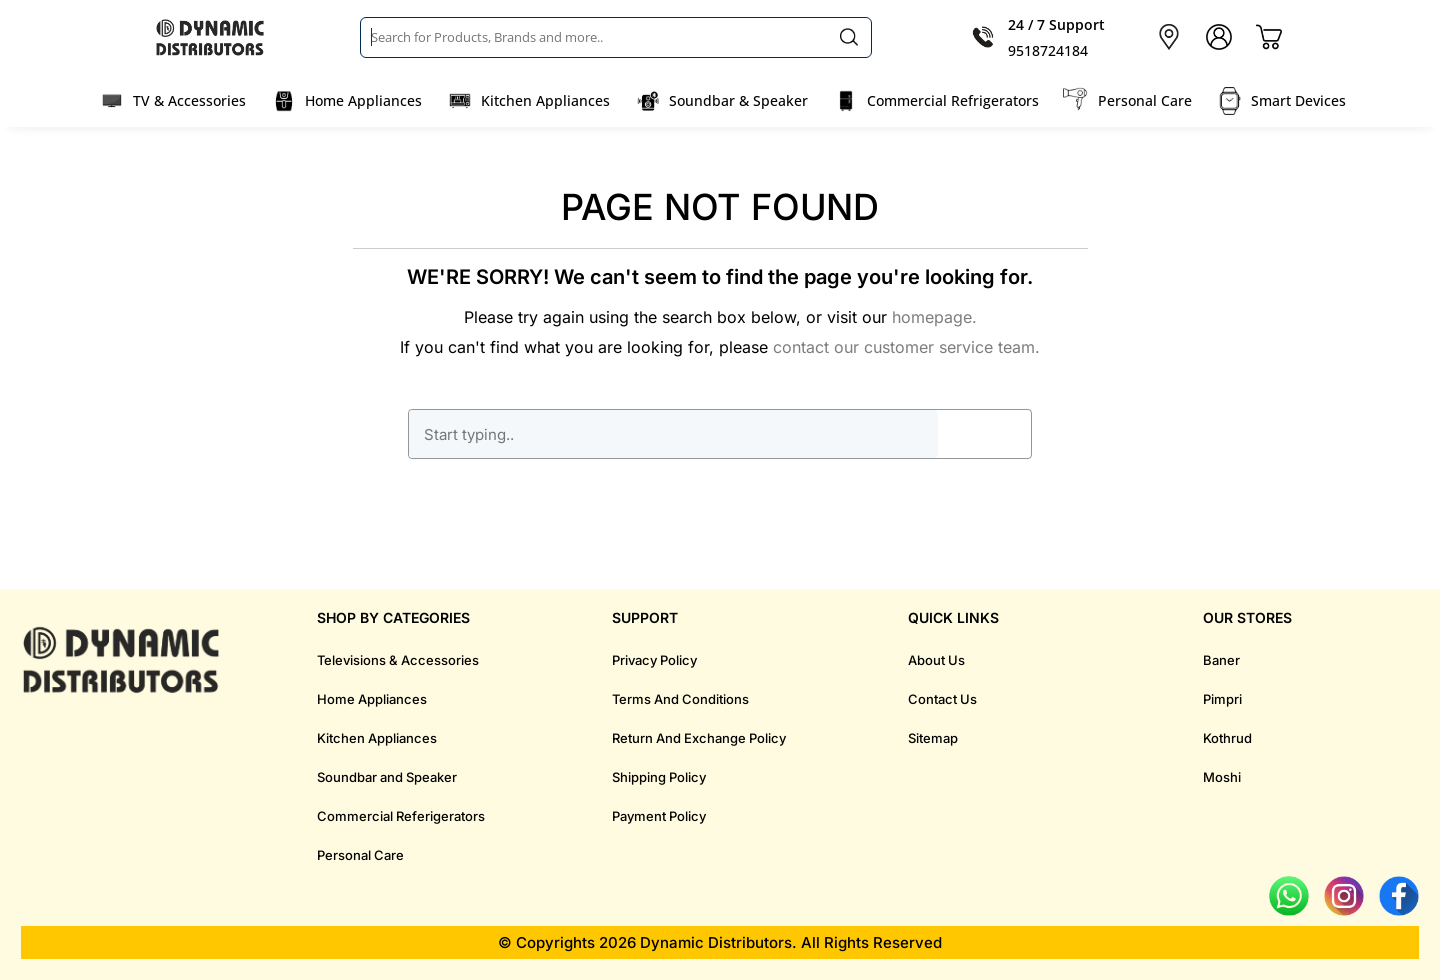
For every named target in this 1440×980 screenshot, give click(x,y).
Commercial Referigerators (401, 816)
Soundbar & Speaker (738, 100)
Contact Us (942, 699)
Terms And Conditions (680, 699)
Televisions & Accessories (398, 660)
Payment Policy (659, 816)
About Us (936, 660)
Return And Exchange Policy (699, 738)
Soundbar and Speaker (387, 777)
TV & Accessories (189, 100)
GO (984, 434)
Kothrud (1227, 738)
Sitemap (933, 738)
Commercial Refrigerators (953, 100)
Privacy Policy (654, 660)
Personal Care (1145, 100)
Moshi (1222, 777)
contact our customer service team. (906, 347)
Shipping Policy (659, 777)
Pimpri (1222, 699)
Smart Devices (1298, 100)
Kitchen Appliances (545, 100)
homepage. (934, 317)
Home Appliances (363, 100)
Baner (1221, 660)
